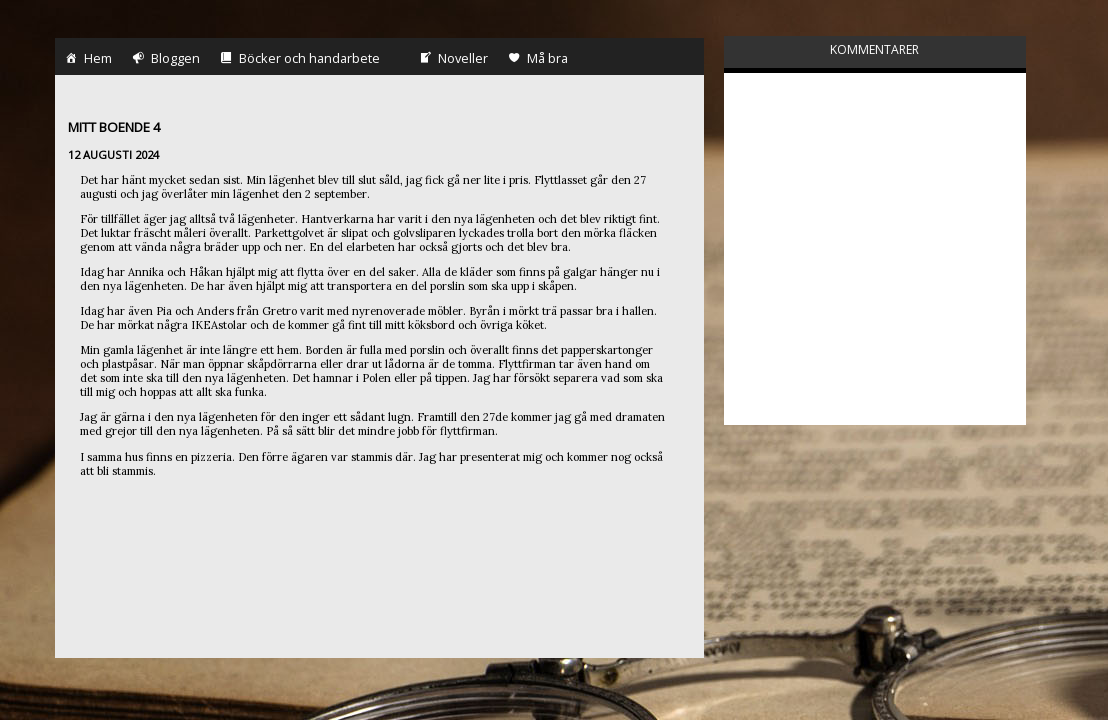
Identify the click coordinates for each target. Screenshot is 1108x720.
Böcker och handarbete (285, 27)
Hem (64, 22)
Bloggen (141, 22)
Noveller (429, 22)
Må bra (523, 27)
